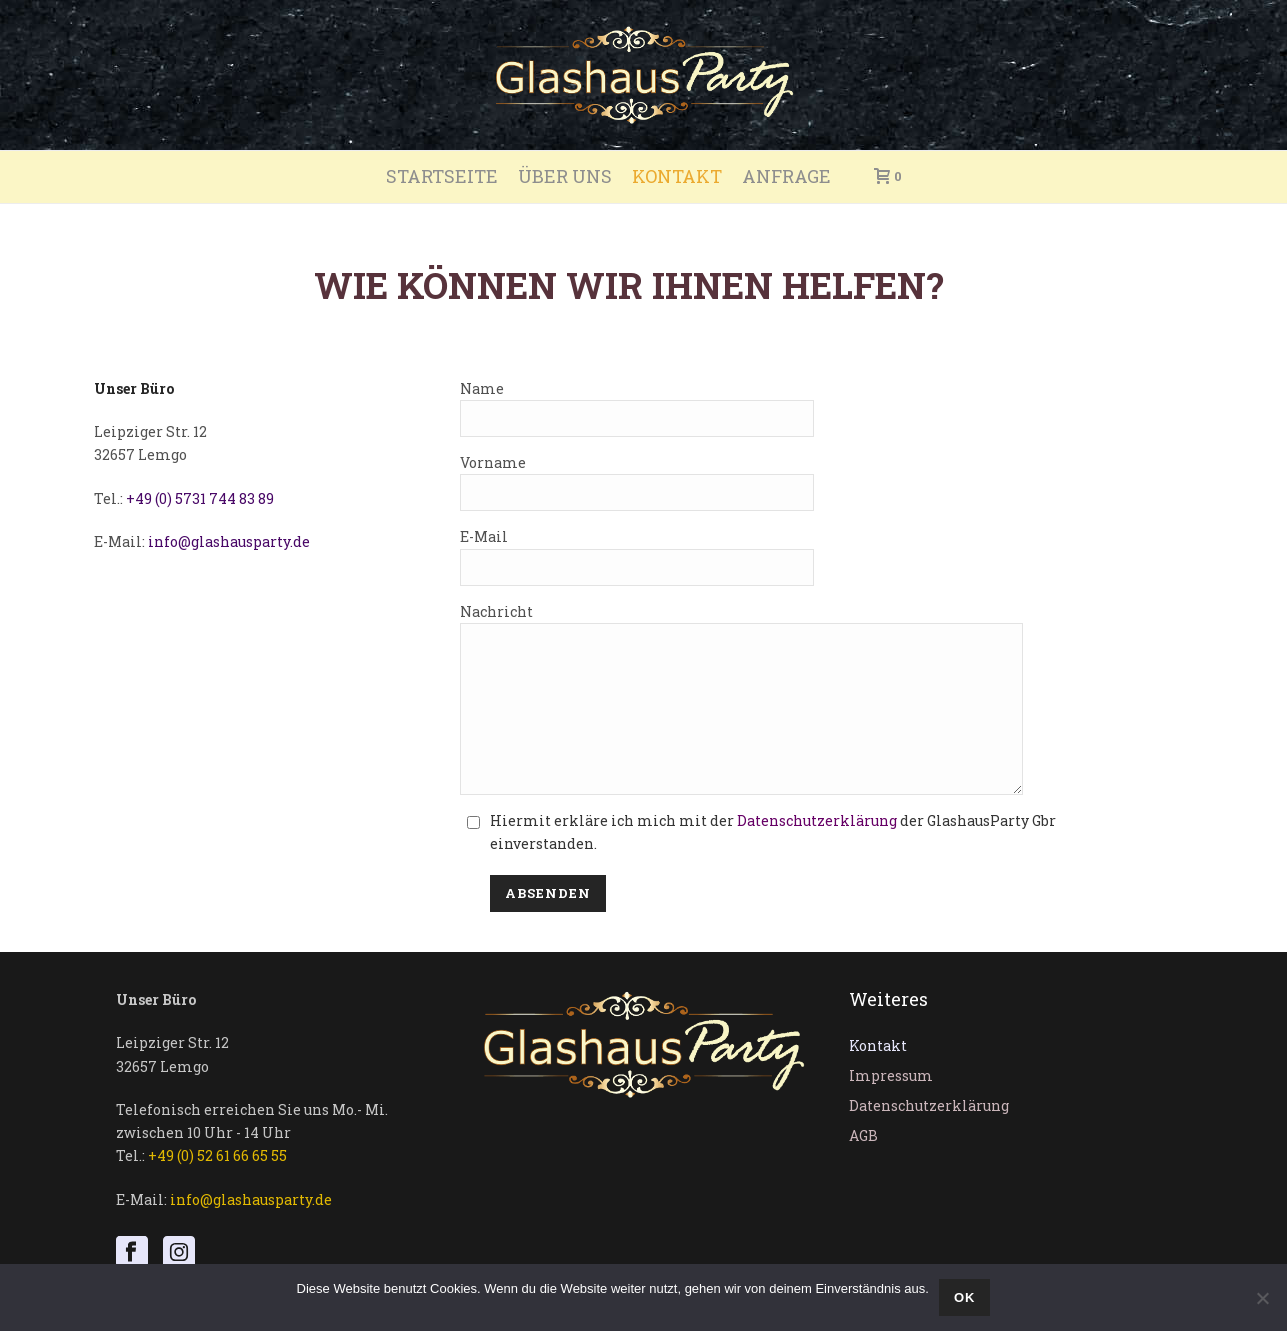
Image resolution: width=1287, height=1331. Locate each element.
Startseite (442, 176)
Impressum (891, 1105)
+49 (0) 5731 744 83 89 (200, 498)
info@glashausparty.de (229, 541)
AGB (863, 1165)
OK (965, 1297)
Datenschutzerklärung (817, 850)
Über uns (565, 176)
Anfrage (786, 176)
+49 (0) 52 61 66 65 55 (217, 1185)
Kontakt (677, 176)
